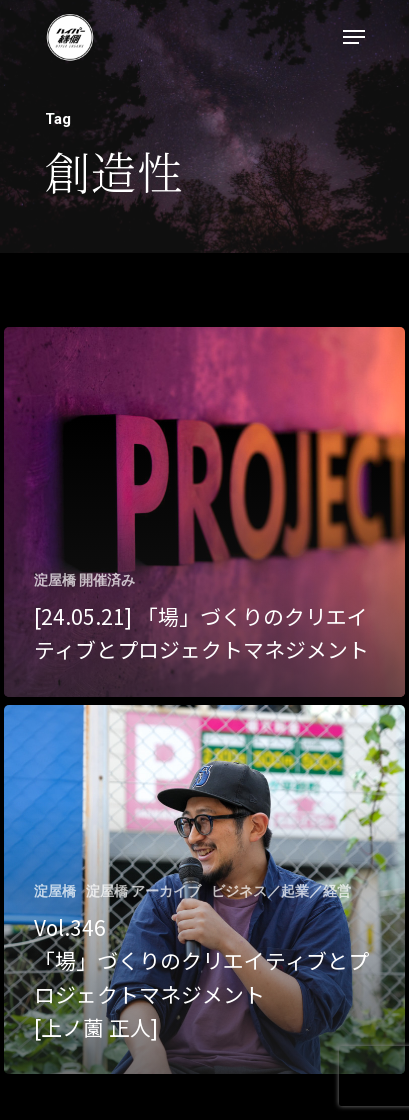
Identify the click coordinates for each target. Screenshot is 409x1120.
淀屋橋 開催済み (84, 580)
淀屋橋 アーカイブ (143, 891)
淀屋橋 (55, 891)
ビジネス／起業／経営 (281, 891)
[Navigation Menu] (354, 37)
